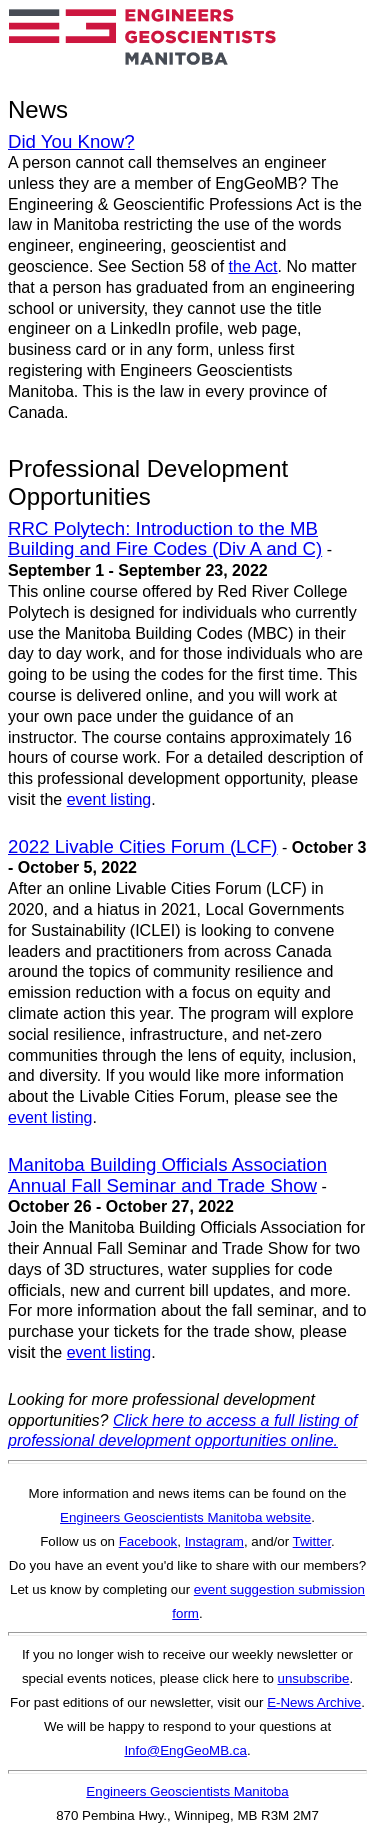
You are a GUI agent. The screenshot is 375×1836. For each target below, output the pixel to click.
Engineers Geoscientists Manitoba (187, 1791)
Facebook (148, 1541)
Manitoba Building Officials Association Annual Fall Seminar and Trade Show (167, 1175)
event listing (109, 799)
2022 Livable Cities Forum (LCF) (143, 846)
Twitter (312, 1541)
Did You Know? (71, 141)
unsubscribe (314, 1678)
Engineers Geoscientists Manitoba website (185, 1517)
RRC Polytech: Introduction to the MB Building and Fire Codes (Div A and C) (165, 539)
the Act (253, 266)
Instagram (214, 1541)
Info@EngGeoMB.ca (185, 1750)
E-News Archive (314, 1702)
